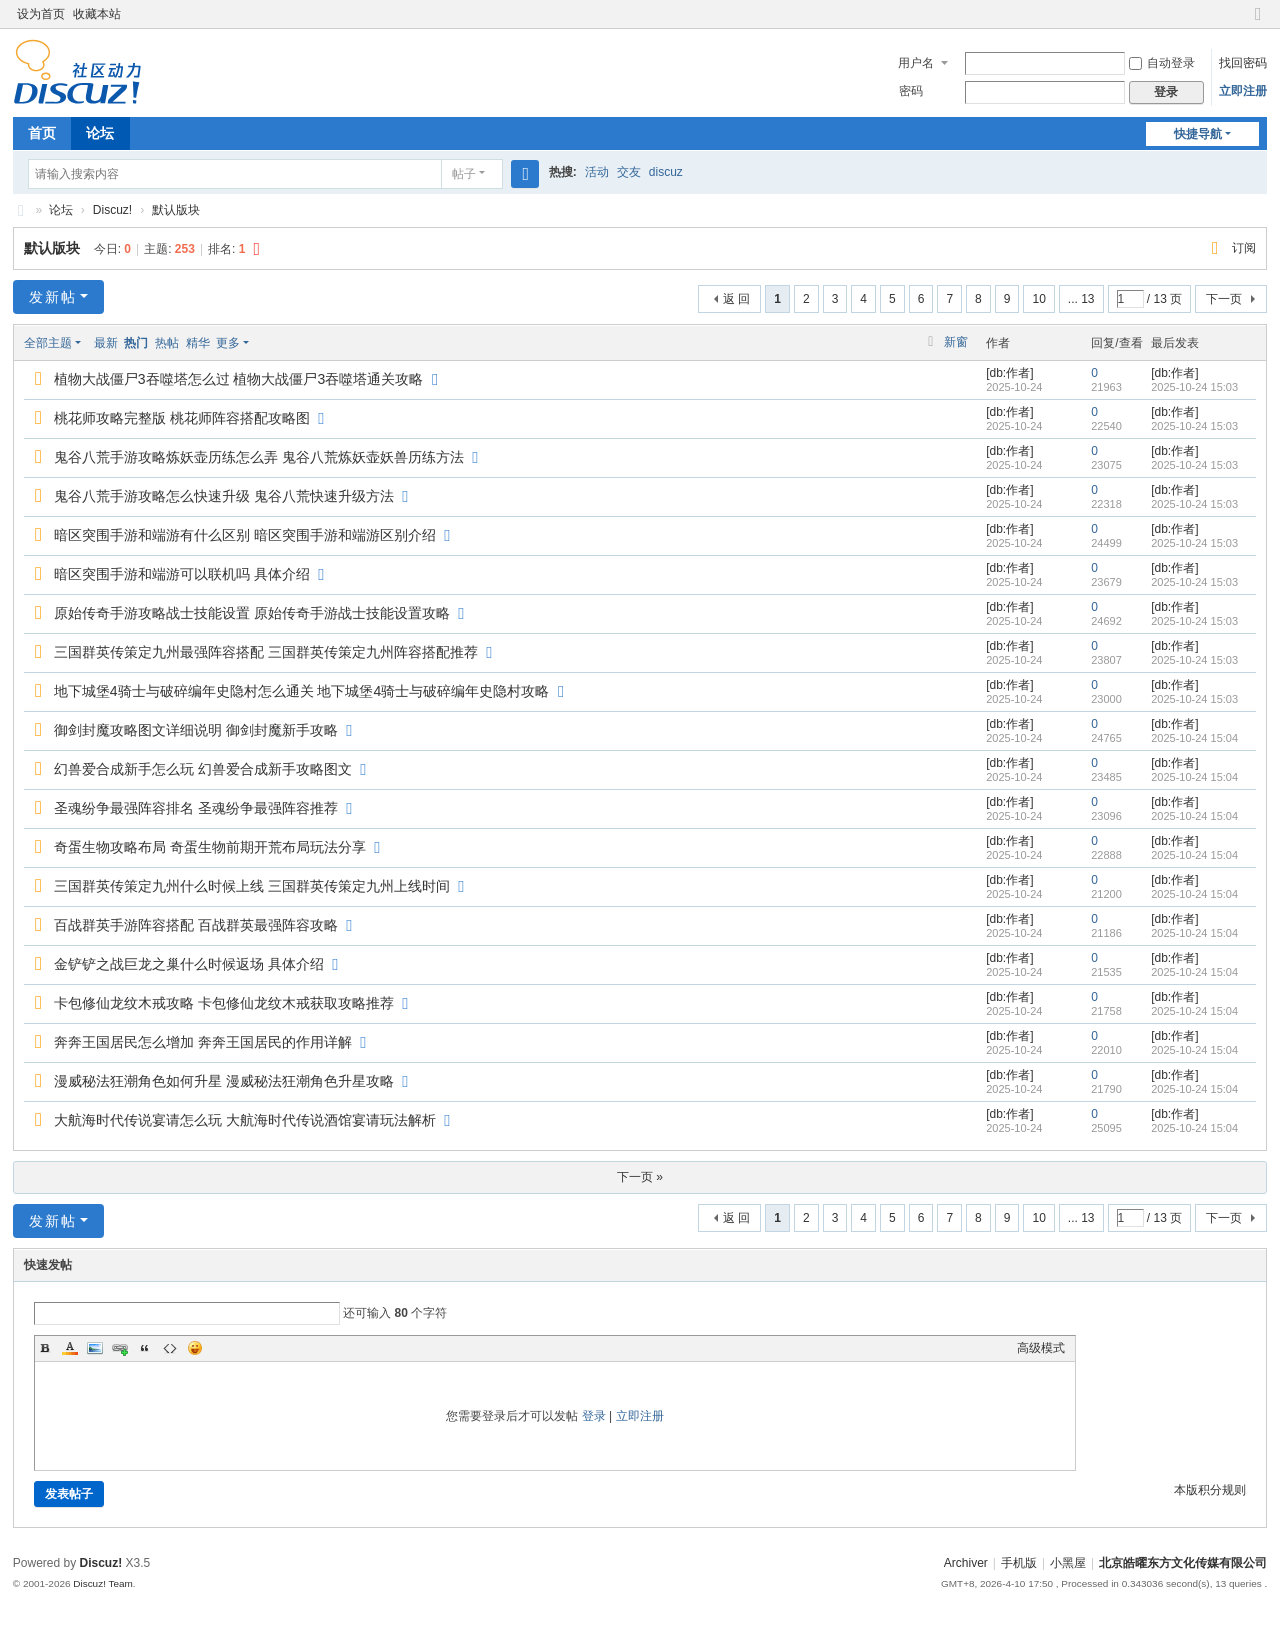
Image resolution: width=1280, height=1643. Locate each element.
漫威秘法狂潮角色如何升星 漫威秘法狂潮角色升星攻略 (224, 1081)
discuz (666, 172)
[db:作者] (1009, 373)
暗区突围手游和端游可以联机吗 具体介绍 (182, 574)
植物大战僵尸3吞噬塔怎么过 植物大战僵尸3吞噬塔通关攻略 (238, 379)
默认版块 (176, 210)
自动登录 (1162, 63)
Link (120, 1348)
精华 (198, 343)
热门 (136, 343)
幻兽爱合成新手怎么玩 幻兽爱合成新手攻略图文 (203, 769)
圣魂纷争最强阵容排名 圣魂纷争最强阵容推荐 (196, 808)
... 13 (1081, 299)
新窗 (956, 342)
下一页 (1224, 299)
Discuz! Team (103, 1583)
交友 (629, 172)
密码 (911, 91)
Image (95, 1348)
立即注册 (1243, 91)
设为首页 (41, 14)
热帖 (167, 343)
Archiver (966, 1563)
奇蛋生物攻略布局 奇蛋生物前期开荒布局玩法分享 (210, 847)
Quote (145, 1348)
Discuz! (112, 210)
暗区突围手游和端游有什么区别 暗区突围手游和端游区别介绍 (245, 535)
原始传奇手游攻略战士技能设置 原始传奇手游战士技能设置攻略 (252, 613)
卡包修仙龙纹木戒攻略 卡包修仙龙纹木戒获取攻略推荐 (224, 1003)
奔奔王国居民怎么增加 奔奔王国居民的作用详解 (203, 1042)
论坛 (100, 133)
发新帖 (53, 297)
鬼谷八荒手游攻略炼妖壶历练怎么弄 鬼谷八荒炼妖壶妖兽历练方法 (259, 457)
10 (1038, 299)
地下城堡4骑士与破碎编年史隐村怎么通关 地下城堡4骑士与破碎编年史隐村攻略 (301, 691)
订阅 (1244, 248)
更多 (228, 343)
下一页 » (640, 1177)
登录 (594, 1416)
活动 (597, 172)
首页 (42, 133)
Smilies (195, 1348)
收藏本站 (97, 14)
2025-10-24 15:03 (1194, 387)
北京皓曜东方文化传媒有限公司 (21, 210)
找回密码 (1243, 63)
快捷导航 (1198, 134)
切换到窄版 (1258, 22)
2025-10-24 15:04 (1194, 738)
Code (170, 1348)
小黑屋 (1068, 1563)
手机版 (1019, 1563)
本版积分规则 (1210, 1490)
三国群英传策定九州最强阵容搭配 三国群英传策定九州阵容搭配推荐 (266, 652)
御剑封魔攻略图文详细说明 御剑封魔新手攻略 (196, 730)
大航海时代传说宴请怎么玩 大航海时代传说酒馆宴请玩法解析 (245, 1120)
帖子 (464, 174)
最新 (106, 343)
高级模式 (1041, 1348)
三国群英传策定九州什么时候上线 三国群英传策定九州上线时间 (252, 886)
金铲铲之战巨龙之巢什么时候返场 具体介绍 (189, 964)
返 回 (736, 299)
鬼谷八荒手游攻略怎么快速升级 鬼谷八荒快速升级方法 (224, 496)
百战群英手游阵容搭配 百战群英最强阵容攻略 (196, 925)
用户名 (916, 63)
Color (70, 1348)
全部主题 (48, 343)
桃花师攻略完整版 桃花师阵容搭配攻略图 (182, 418)
